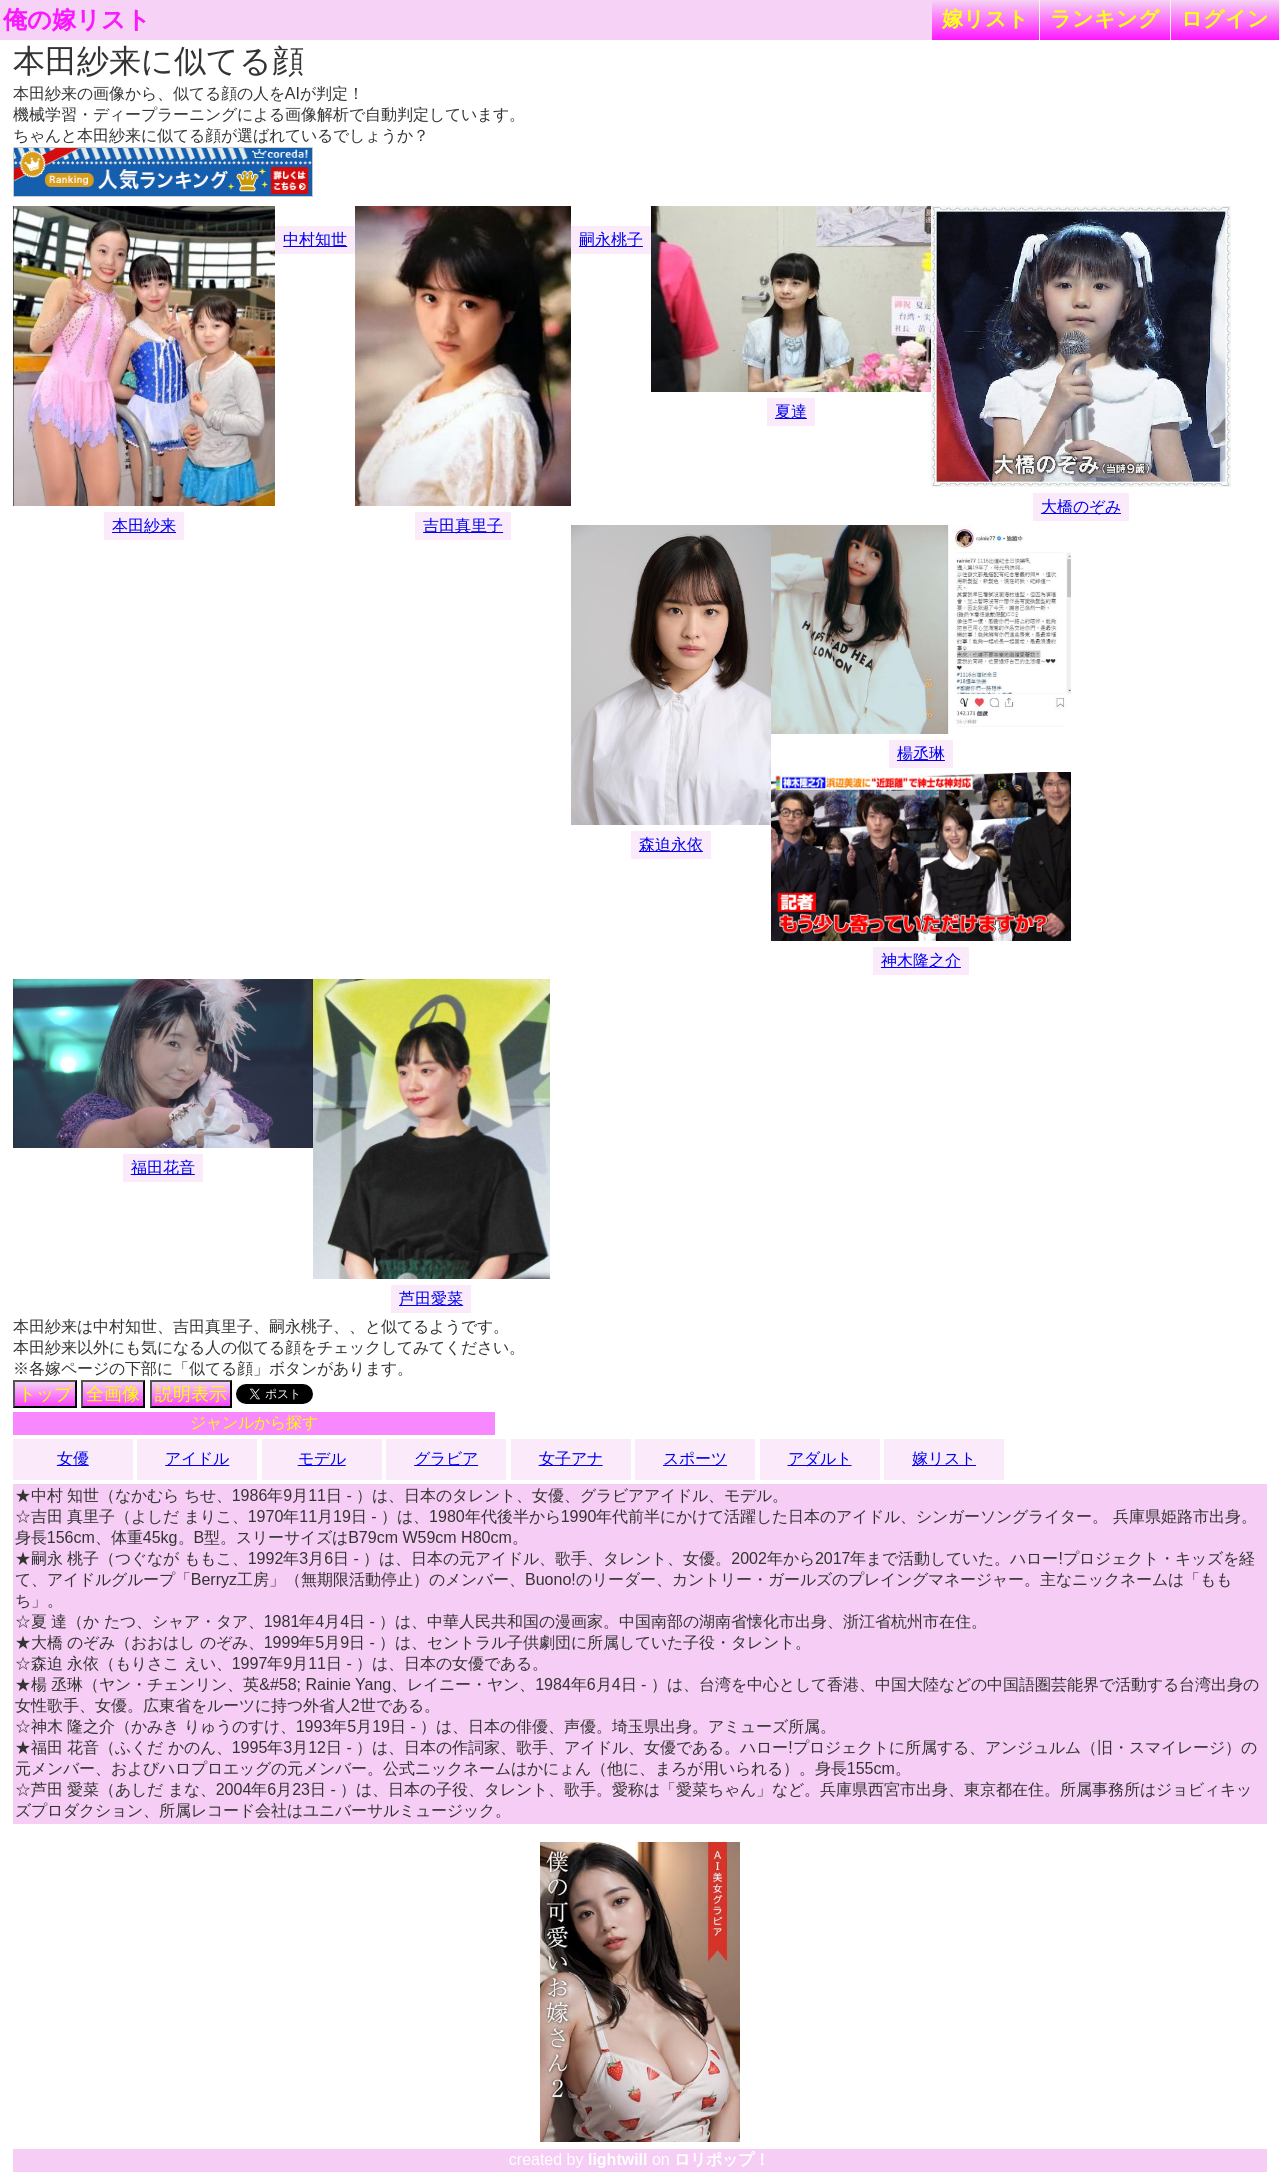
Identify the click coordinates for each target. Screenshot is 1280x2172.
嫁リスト (985, 18)
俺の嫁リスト (77, 20)
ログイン (1225, 18)
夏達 (791, 411)
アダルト (820, 1458)
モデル (322, 1458)
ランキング (1105, 18)
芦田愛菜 (431, 1298)
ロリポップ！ (722, 2159)
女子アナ (571, 1458)
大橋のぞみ (1081, 506)
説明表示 (191, 1394)
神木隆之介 (921, 960)
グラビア (446, 1458)
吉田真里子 (463, 525)
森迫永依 (671, 844)
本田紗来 (144, 525)
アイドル (197, 1458)
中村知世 (315, 239)
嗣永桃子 (611, 239)
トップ (45, 1394)
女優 (73, 1458)
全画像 (113, 1394)
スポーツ (695, 1458)
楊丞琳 (921, 753)
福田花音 (163, 1167)
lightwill (618, 2159)
